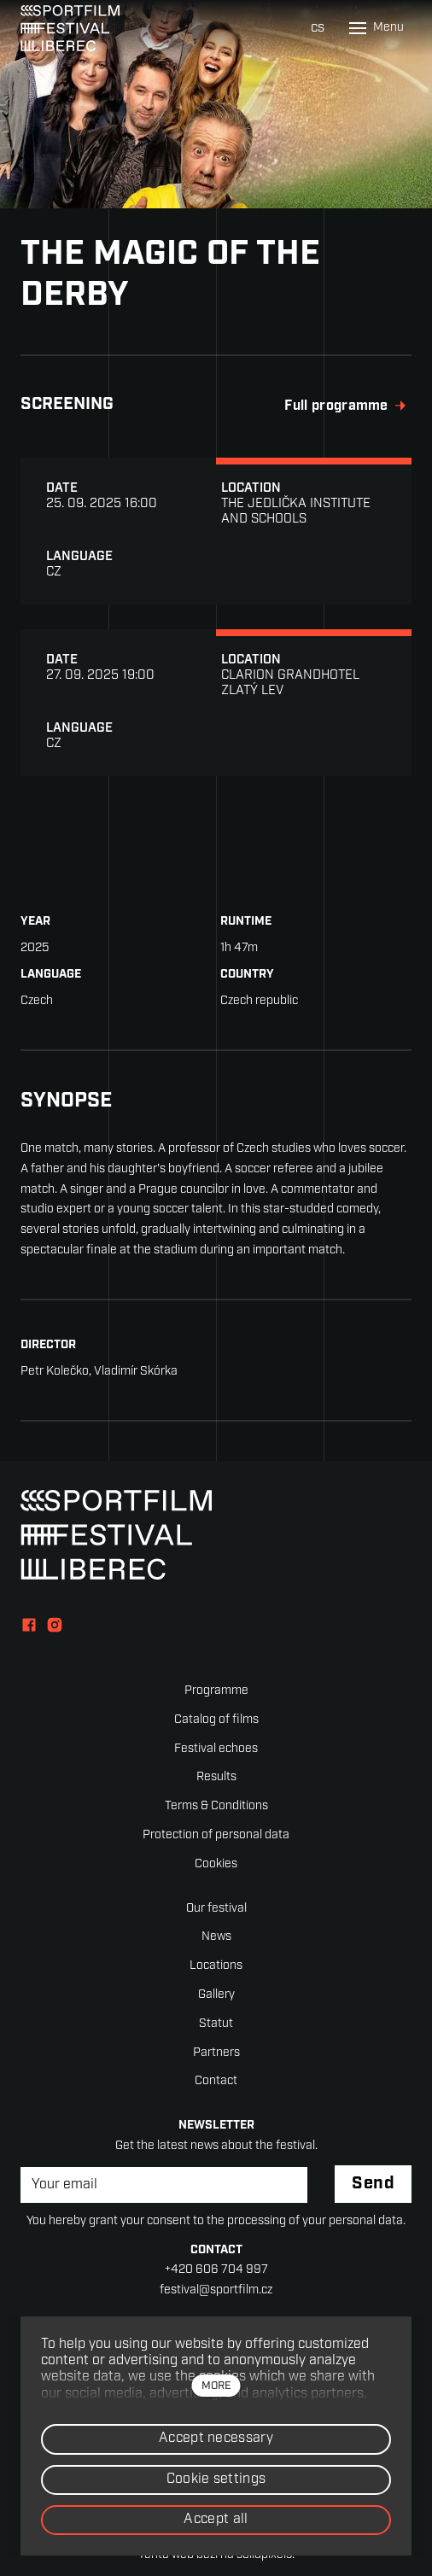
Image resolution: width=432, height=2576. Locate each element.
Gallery (216, 1995)
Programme (216, 1691)
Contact (216, 2081)
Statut (216, 2024)
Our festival (216, 1908)
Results (216, 1777)
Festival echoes (216, 1749)
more (216, 2386)
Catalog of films (216, 1720)
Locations (216, 1966)
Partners (216, 2053)
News (216, 1937)
